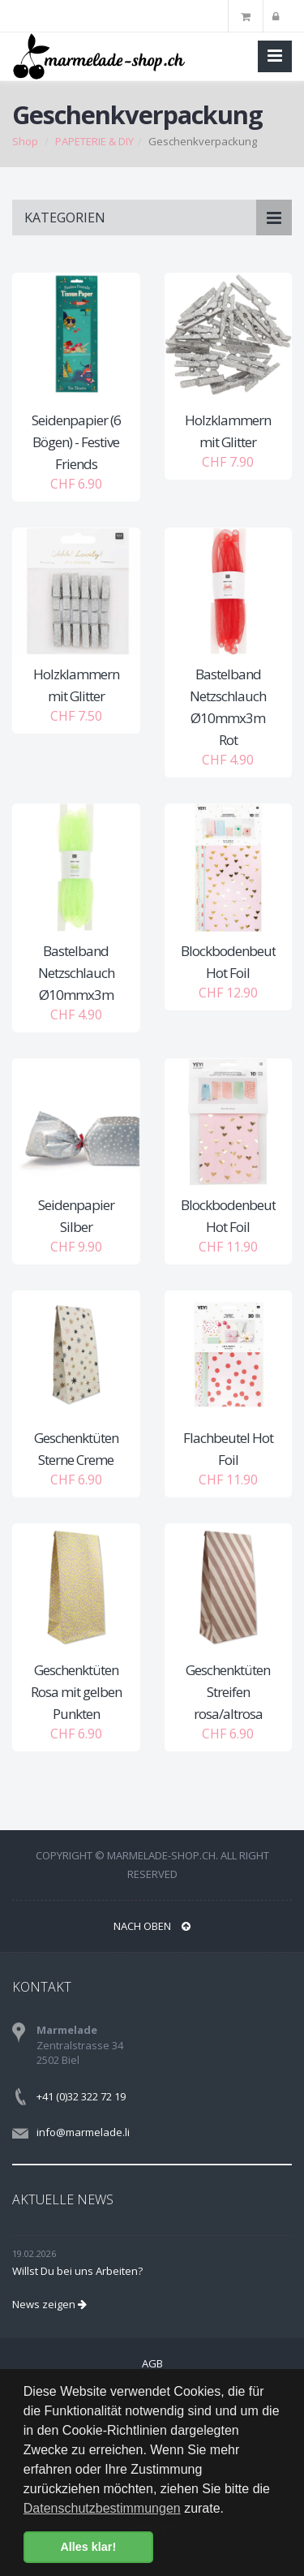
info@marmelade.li (83, 2132)
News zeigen (49, 2304)
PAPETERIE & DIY (94, 141)
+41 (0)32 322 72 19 (81, 2096)
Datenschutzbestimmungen (102, 2508)
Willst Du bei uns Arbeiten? (77, 2271)
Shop (25, 141)
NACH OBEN (152, 1926)
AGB (152, 2363)
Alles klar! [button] (88, 2546)
